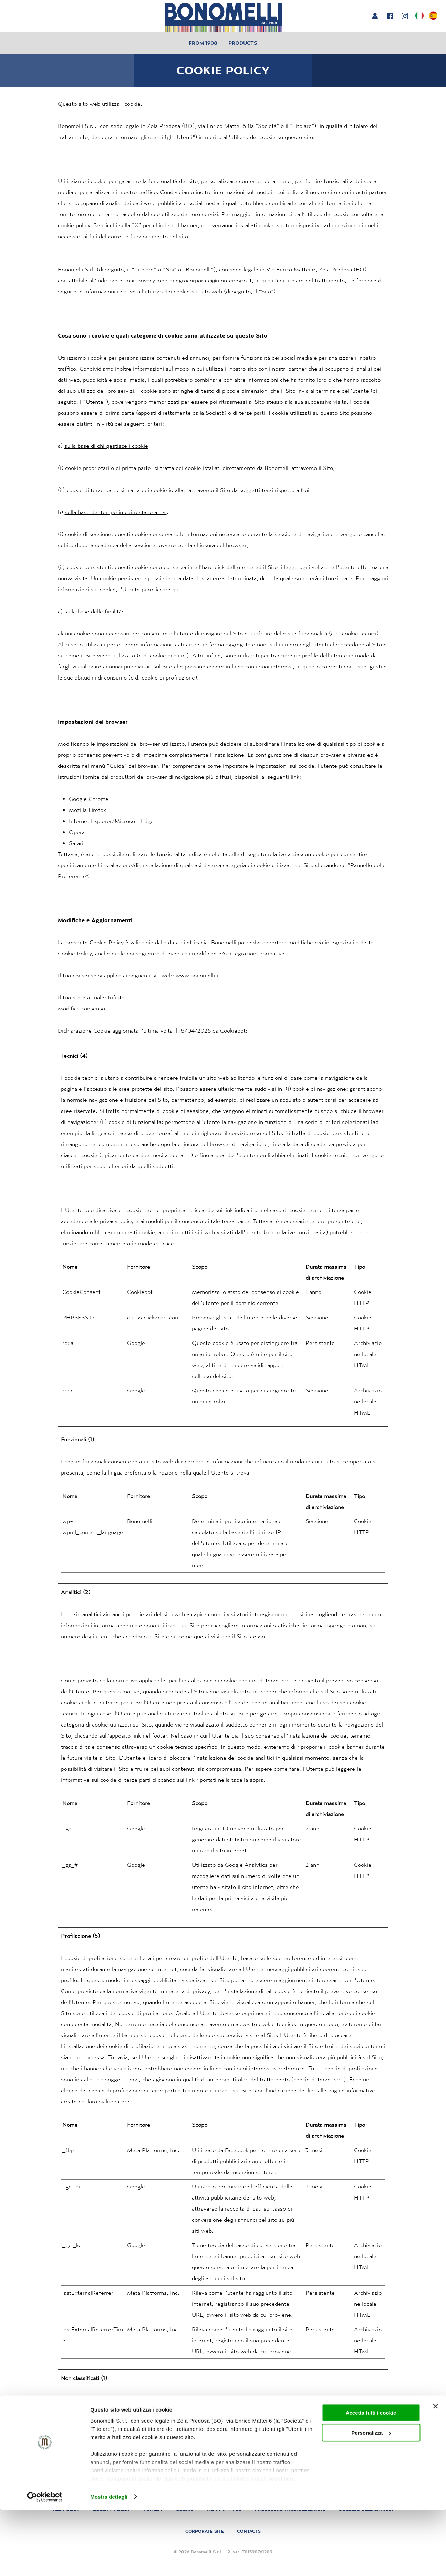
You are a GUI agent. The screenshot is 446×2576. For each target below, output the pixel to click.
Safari (76, 843)
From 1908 (203, 43)
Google (136, 1343)
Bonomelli (139, 1521)
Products (242, 43)
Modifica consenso (81, 1008)
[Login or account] (375, 16)
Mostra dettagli (108, 2562)
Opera (77, 832)
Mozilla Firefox (87, 810)
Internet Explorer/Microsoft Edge (111, 821)
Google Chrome (88, 799)
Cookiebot (233, 1030)
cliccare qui (166, 589)
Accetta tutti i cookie (371, 2478)
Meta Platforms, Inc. (153, 2150)
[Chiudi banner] (435, 2471)
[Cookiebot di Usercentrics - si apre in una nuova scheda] (44, 2562)
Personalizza (371, 2499)
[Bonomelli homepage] (223, 17)
